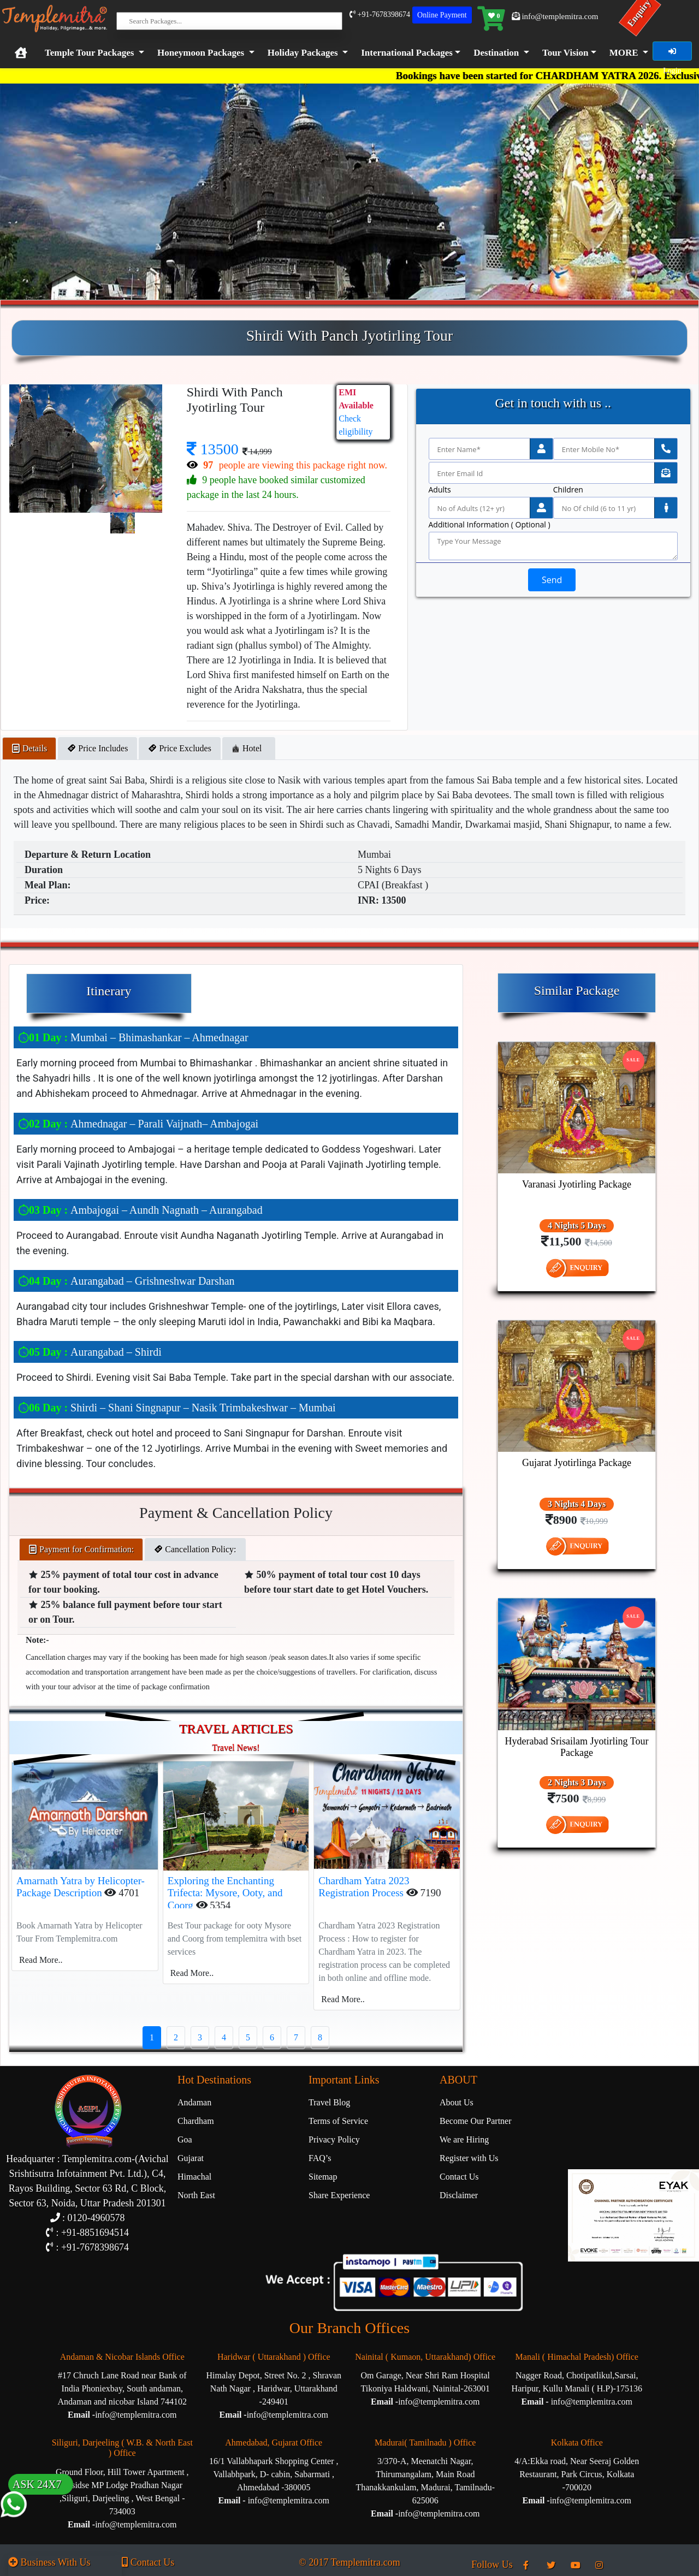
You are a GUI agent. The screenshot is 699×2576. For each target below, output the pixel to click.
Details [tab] (29, 748)
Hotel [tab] (249, 748)
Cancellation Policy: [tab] (195, 1549)
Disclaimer (459, 2195)
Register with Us (469, 2158)
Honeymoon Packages (200, 53)
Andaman (194, 2102)
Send (552, 580)
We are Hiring (464, 2139)
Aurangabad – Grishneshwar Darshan (126, 1281)
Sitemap (323, 2176)
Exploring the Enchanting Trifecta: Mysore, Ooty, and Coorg (225, 1893)
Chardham (195, 2121)
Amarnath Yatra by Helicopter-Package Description (80, 1887)
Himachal (194, 2176)
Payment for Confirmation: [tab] (81, 1549)
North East (196, 2195)
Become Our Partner (476, 2121)
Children (568, 490)
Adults (440, 490)
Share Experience (339, 2195)
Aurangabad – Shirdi (90, 1352)
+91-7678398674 (380, 14)
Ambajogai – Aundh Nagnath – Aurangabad (140, 1210)
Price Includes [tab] (97, 748)
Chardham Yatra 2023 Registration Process (363, 1887)
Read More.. (41, 1959)
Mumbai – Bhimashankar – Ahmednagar (133, 1037)
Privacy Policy (334, 2139)
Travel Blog (329, 2102)
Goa (184, 2139)
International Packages (407, 53)
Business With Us (49, 2562)
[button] (408, 52)
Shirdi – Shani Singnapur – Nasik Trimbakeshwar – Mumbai (177, 1408)
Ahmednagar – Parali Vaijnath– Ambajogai (138, 1124)
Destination (496, 53)
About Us (456, 2102)
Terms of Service (338, 2121)
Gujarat (190, 2158)
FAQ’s (320, 2158)
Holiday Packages (303, 53)
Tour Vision (565, 53)
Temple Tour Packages (89, 53)
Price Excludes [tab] (179, 748)
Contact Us (459, 2176)
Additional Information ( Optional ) (489, 525)
